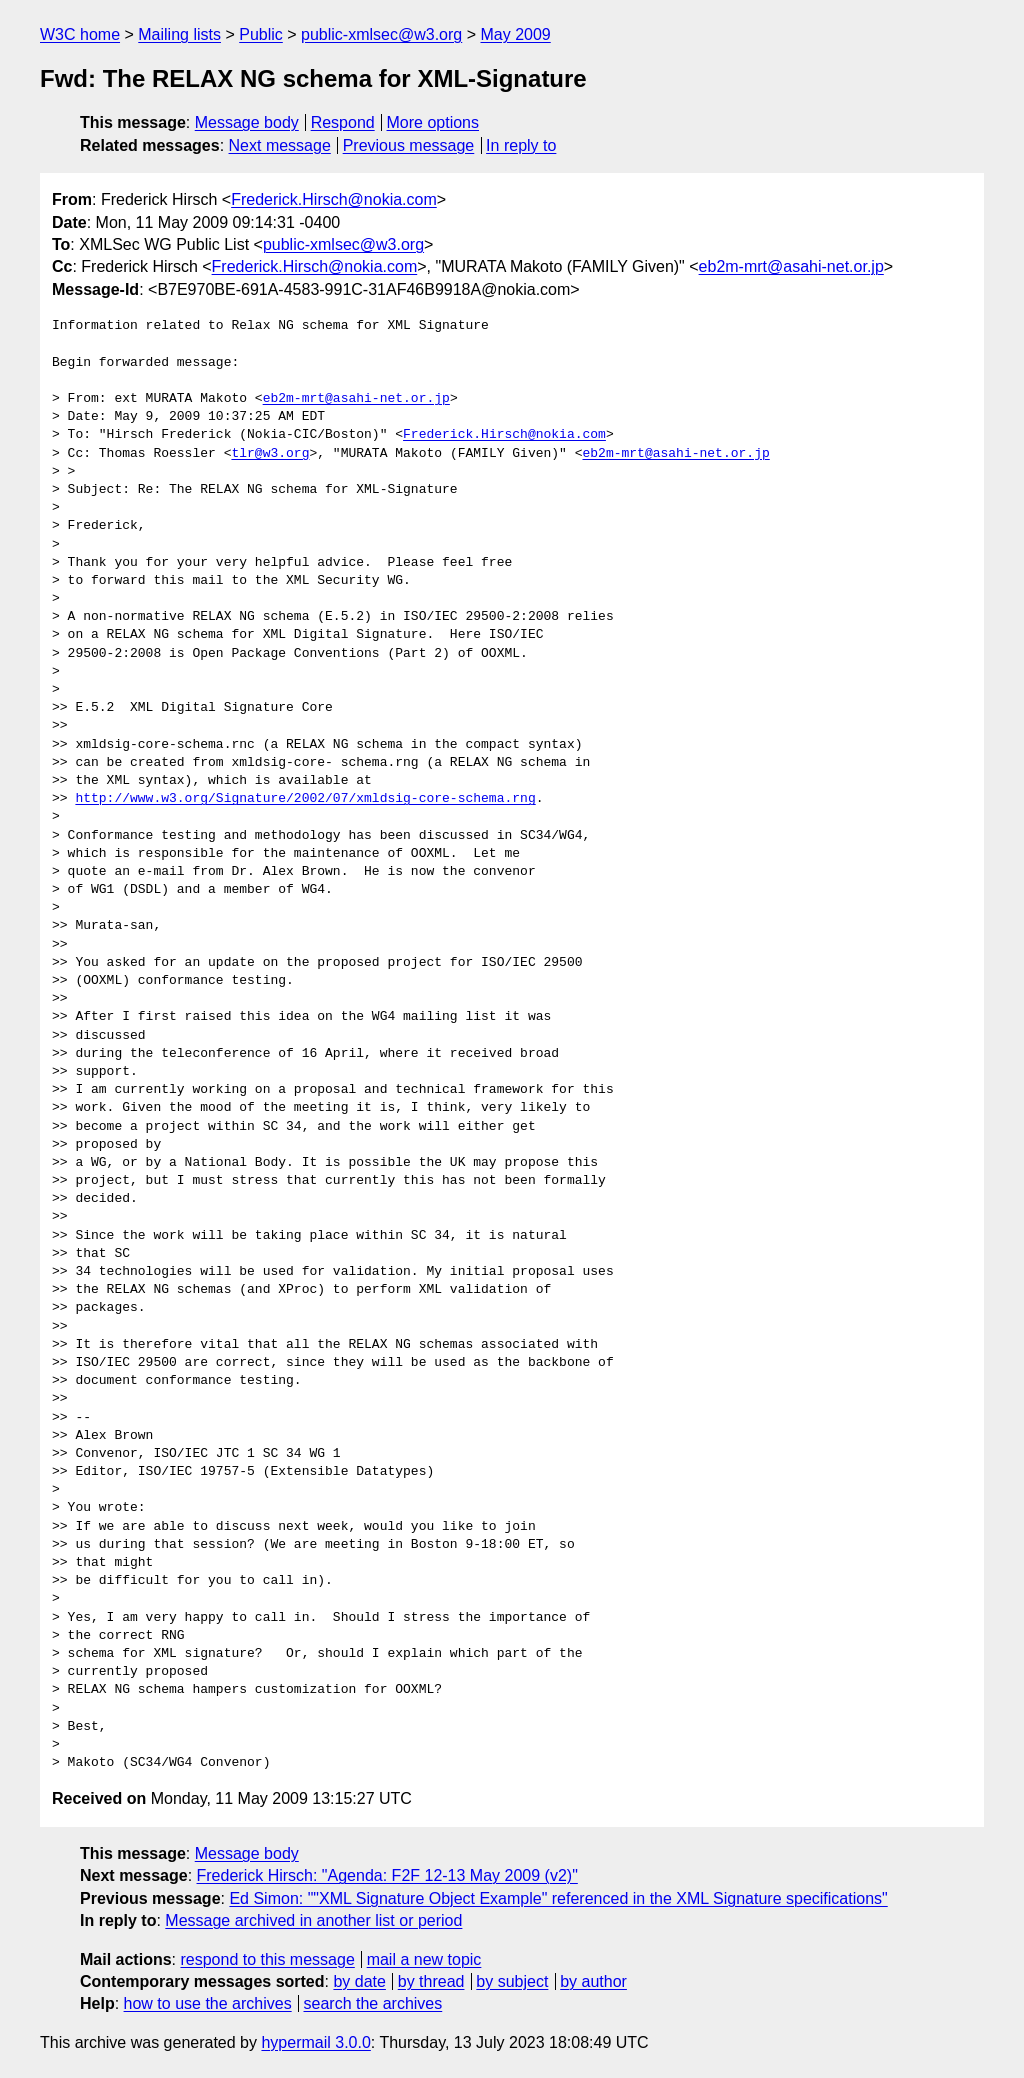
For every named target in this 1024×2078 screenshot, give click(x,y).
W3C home (80, 34)
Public (261, 34)
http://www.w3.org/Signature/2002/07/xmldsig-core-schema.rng (305, 799)
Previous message (409, 145)
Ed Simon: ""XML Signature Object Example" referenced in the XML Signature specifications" (558, 1898)
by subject (512, 1981)
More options (433, 122)
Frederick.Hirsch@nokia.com (334, 199)
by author (593, 1981)
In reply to (521, 145)
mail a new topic (424, 1959)
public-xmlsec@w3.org (381, 34)
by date (359, 1981)
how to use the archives (208, 2003)
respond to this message (267, 1959)
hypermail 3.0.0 (315, 2042)
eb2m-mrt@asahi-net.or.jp (791, 266)
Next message (280, 145)
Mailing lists (179, 34)
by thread (431, 1981)
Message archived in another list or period (313, 1920)
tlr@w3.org (270, 454)
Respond (343, 122)
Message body (247, 122)
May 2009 (515, 34)
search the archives (373, 2003)
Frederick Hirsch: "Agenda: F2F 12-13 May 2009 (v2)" (387, 1875)
